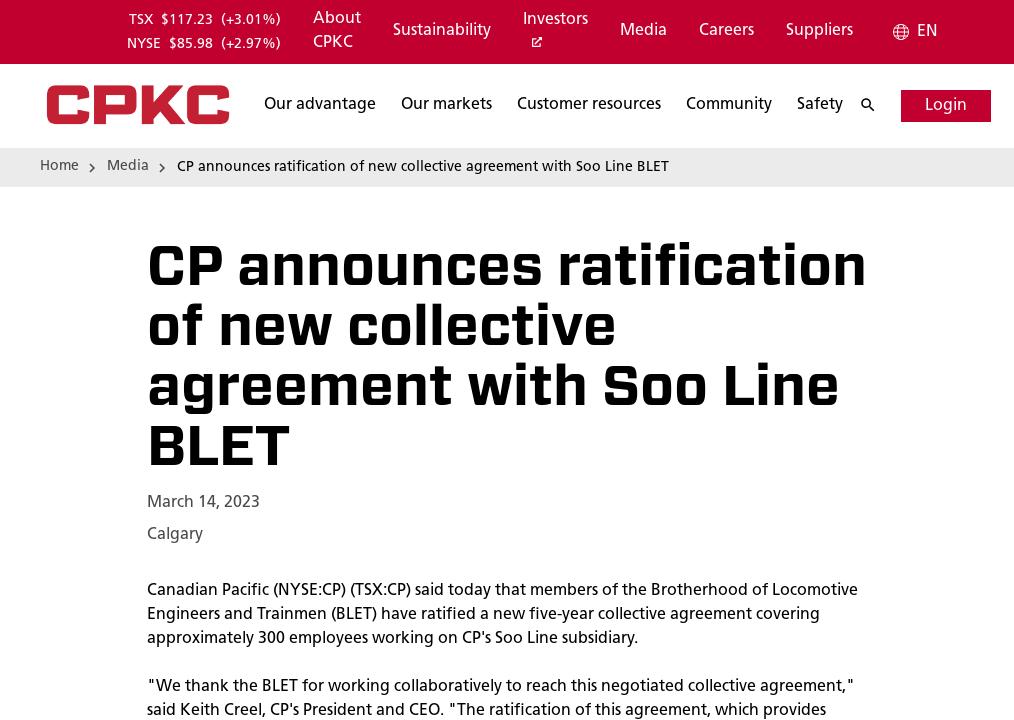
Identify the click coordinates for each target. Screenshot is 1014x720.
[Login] (929, 106)
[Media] (643, 32)
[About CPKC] (337, 32)
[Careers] (726, 32)
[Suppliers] (819, 32)
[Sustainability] (442, 32)
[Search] (861, 106)
